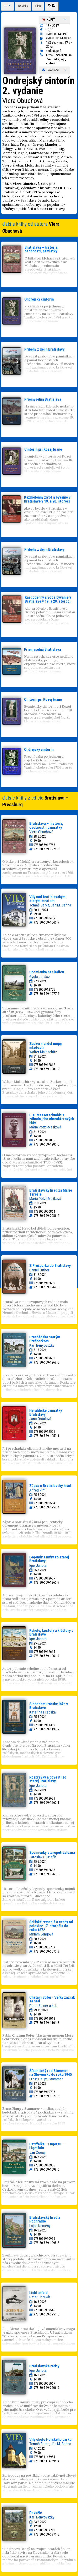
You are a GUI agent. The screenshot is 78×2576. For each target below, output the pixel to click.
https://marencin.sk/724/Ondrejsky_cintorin (59, 59)
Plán (38, 6)
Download (54, 70)
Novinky (23, 6)
